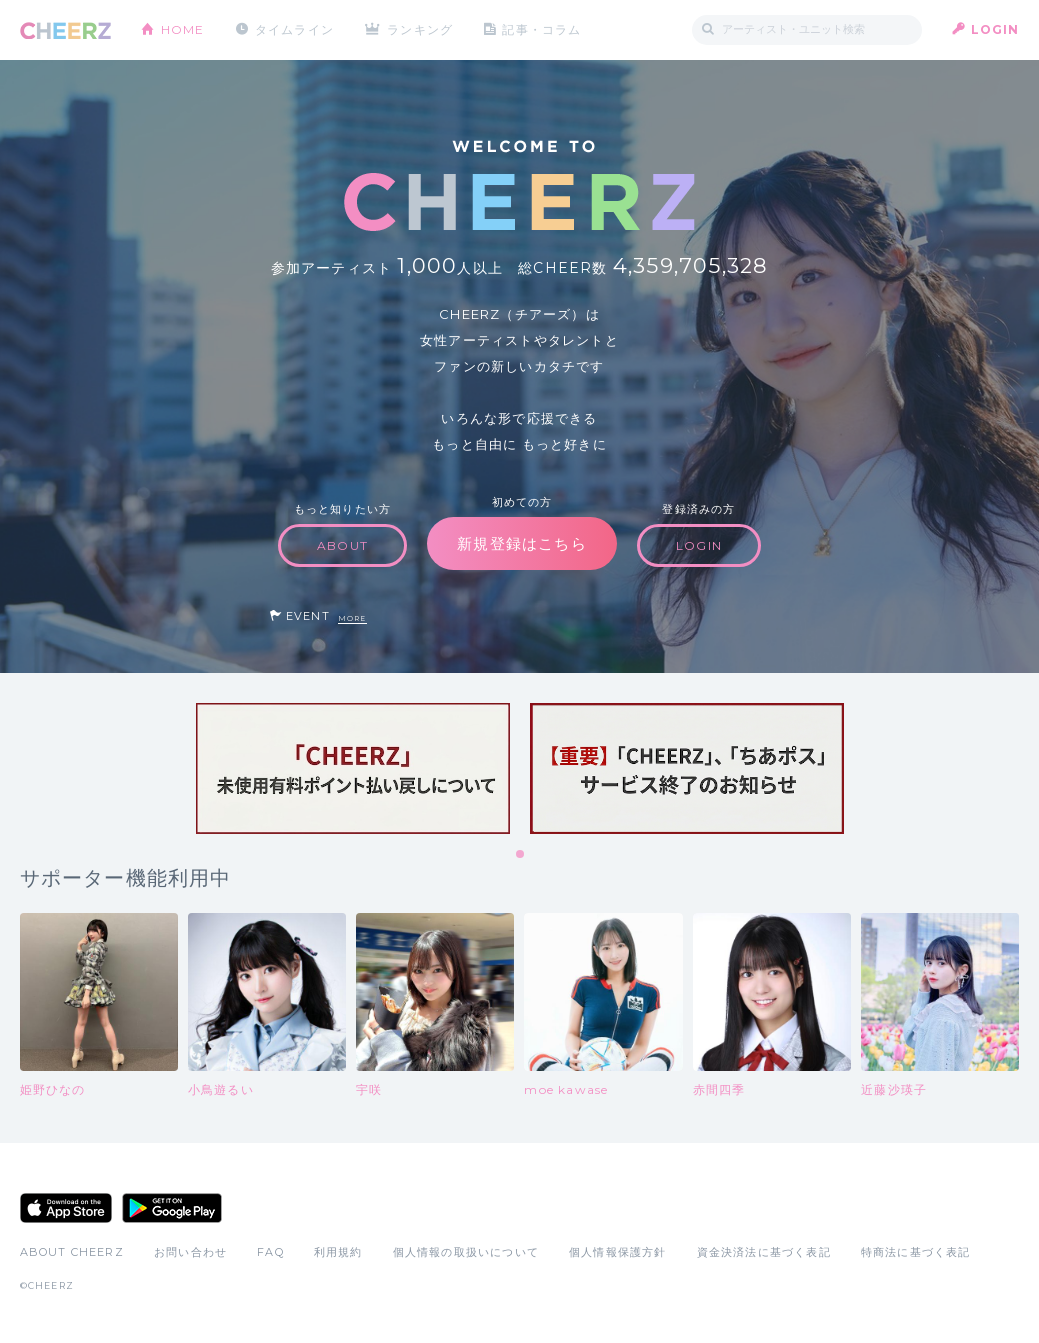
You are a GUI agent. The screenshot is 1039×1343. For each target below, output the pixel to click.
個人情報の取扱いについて (466, 1252)
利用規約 (338, 1252)
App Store (66, 1208)
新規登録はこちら (522, 543)
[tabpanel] (353, 768)
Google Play (172, 1208)
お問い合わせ (190, 1252)
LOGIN (995, 29)
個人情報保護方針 (618, 1252)
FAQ (270, 1252)
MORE (352, 618)
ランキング (420, 29)
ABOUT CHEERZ (72, 1252)
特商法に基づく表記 (916, 1252)
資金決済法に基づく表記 (764, 1252)
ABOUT (342, 545)
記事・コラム (541, 29)
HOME (183, 29)
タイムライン (294, 29)
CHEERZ (65, 30)
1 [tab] (521, 855)
